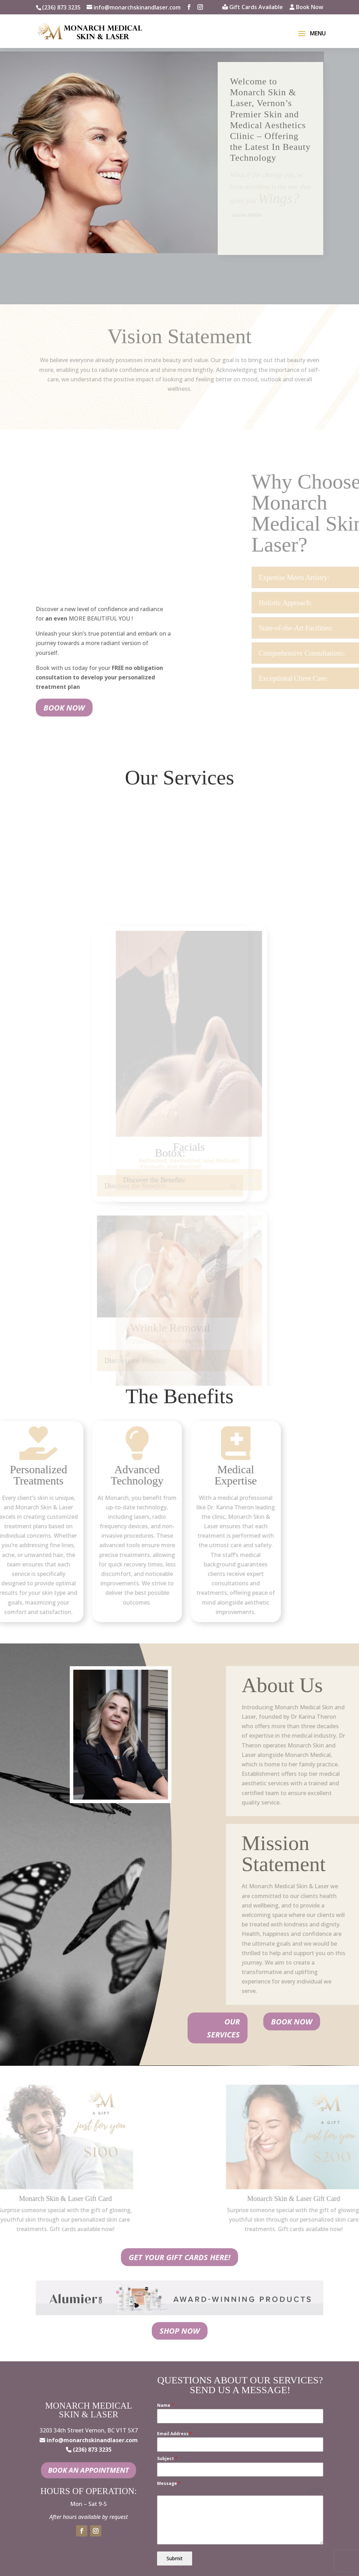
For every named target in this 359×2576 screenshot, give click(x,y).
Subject (167, 2458)
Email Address (174, 2434)
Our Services (223, 2028)
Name (165, 2405)
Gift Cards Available (252, 7)
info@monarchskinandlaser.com (92, 2440)
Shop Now (180, 2330)
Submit (175, 2558)
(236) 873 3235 (61, 7)
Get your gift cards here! (179, 2257)
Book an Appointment (88, 2470)
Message (169, 2483)
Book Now (306, 7)
